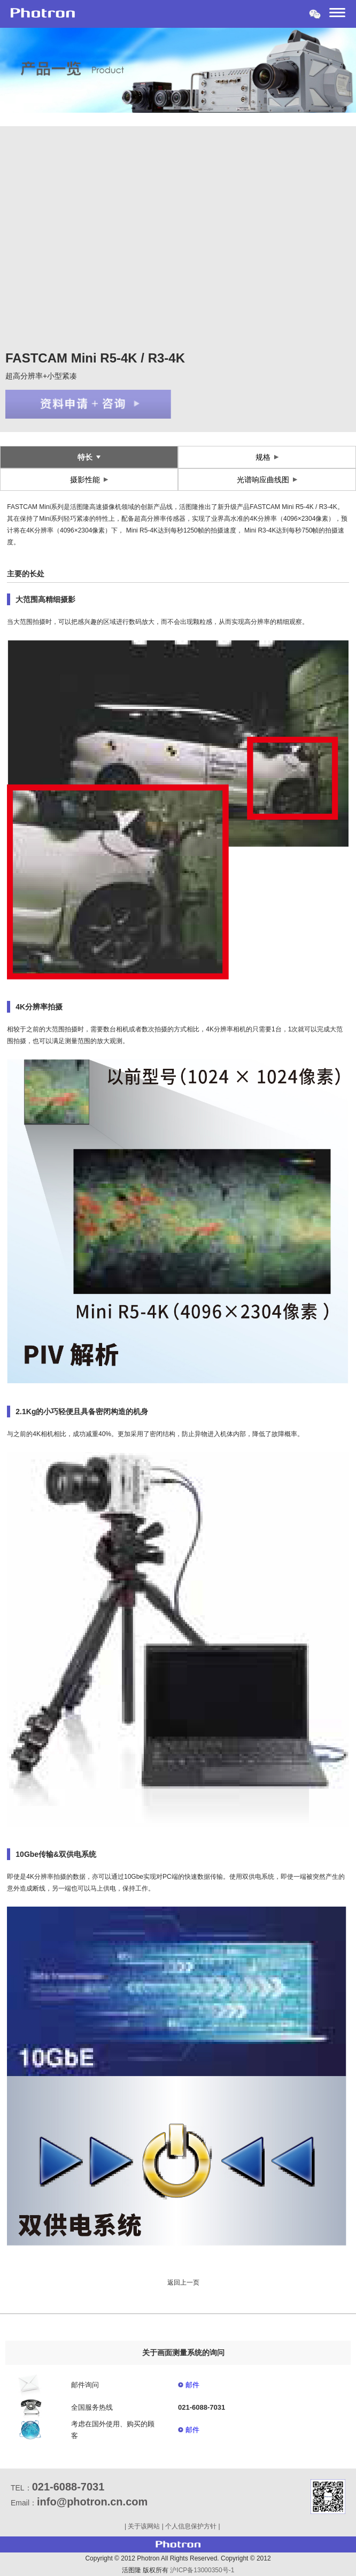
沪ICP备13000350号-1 (202, 2570)
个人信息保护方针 (190, 2526)
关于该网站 (144, 2526)
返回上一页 (183, 2282)
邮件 (192, 2385)
